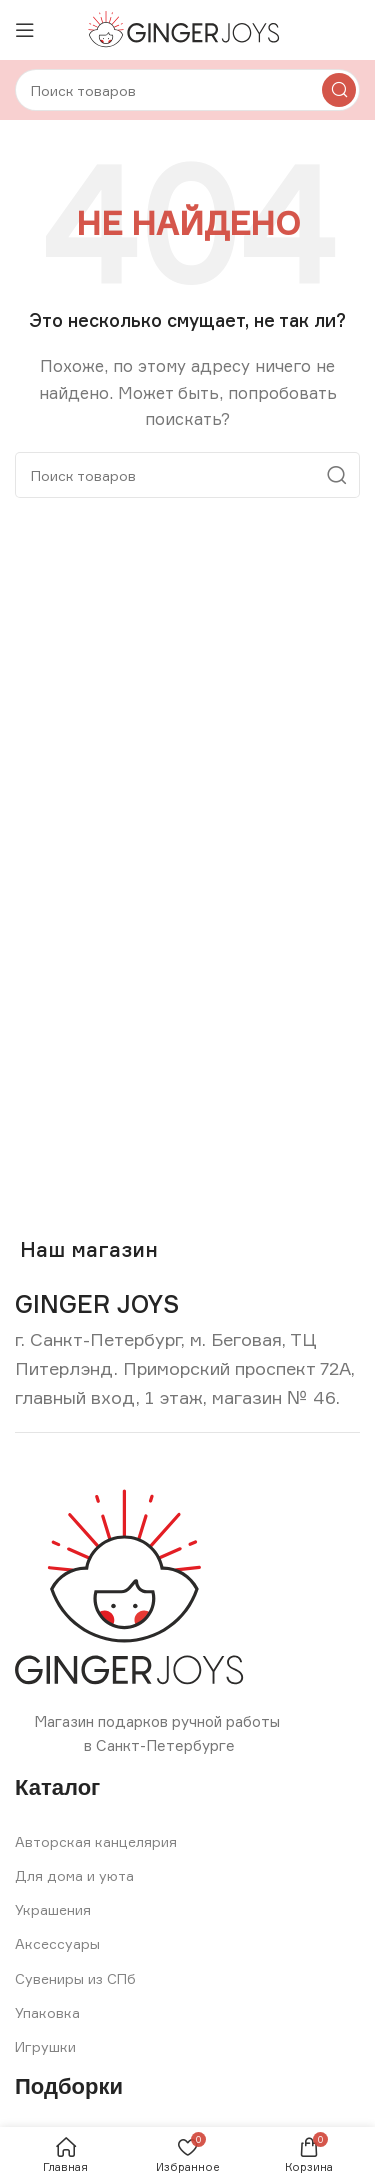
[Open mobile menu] (25, 30)
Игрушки (45, 2046)
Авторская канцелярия (96, 1841)
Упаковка (47, 2012)
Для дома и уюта (74, 1875)
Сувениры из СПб (75, 1978)
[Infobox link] (97, 1304)
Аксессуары (57, 1943)
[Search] (187, 90)
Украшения (53, 1909)
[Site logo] (187, 28)
